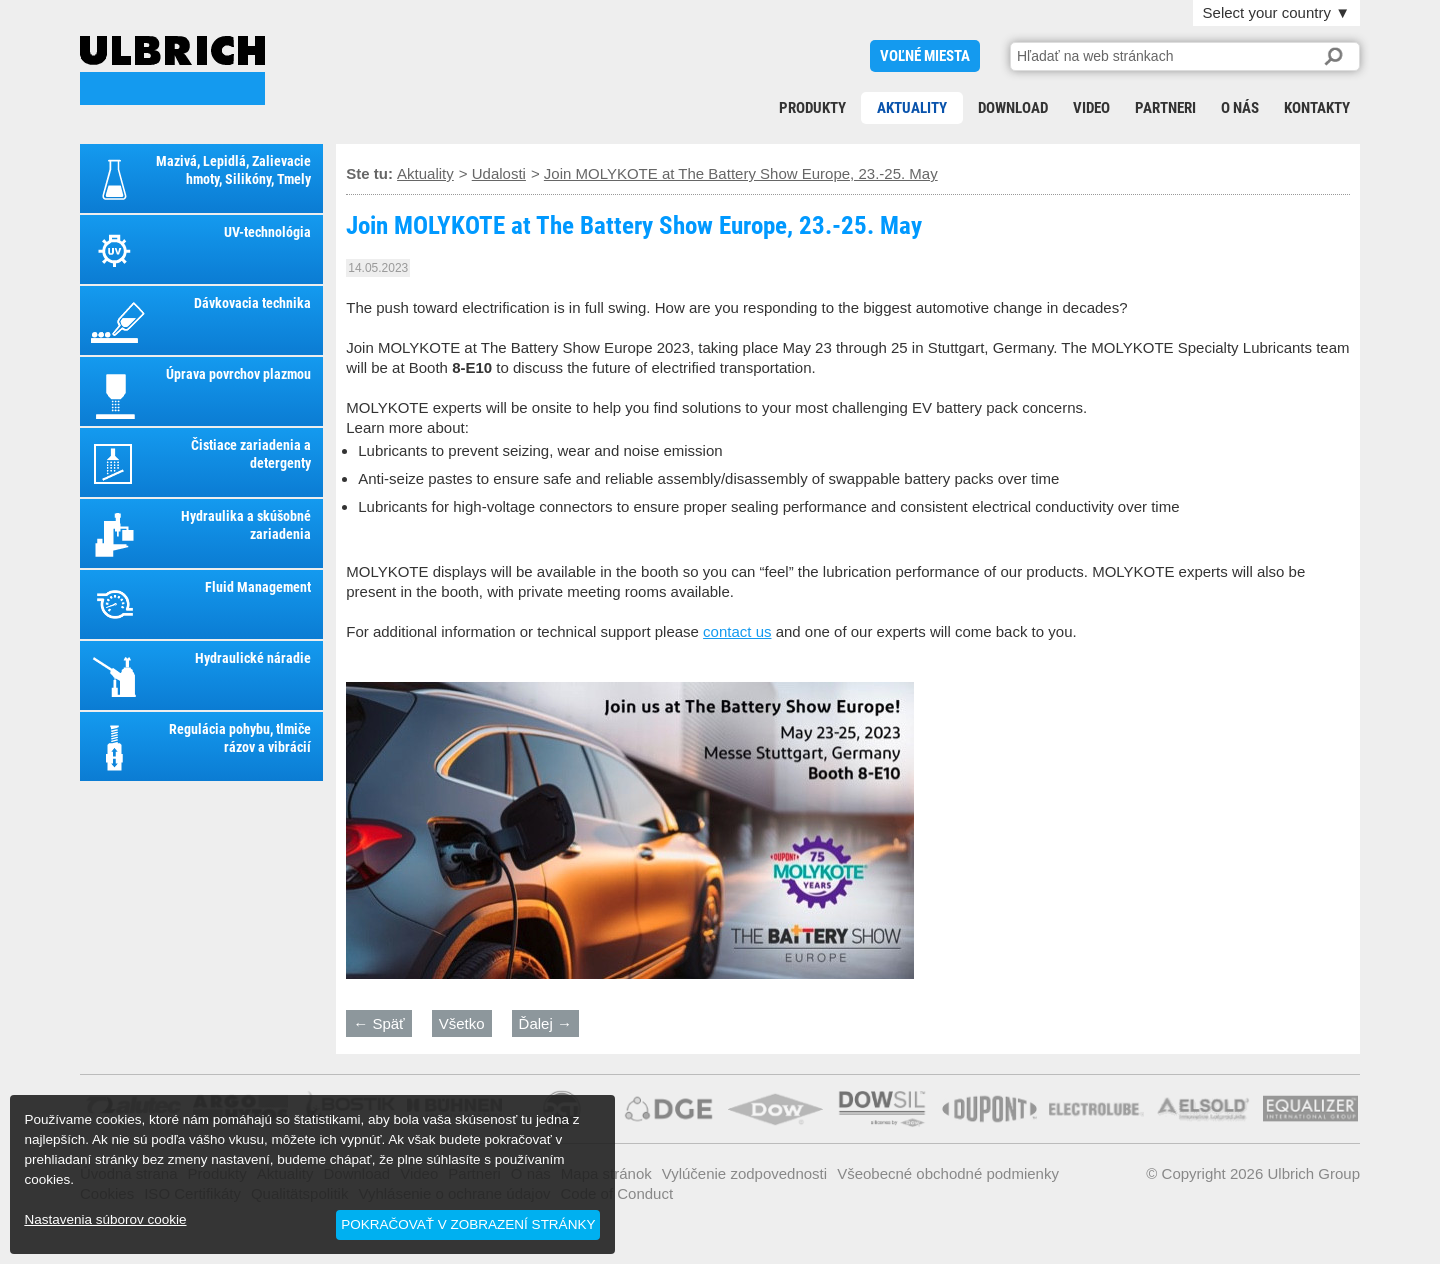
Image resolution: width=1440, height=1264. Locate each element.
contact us (737, 631)
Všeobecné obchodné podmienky (948, 1173)
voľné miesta (925, 56)
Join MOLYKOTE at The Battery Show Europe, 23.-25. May (172, 70)
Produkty (812, 108)
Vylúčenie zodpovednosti (744, 1173)
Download (1013, 108)
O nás (1240, 108)
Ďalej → (545, 1023)
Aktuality (912, 108)
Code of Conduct (617, 1193)
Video (1091, 108)
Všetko (462, 1023)
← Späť (378, 1023)
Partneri (1165, 108)
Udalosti (499, 173)
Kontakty (1317, 108)
